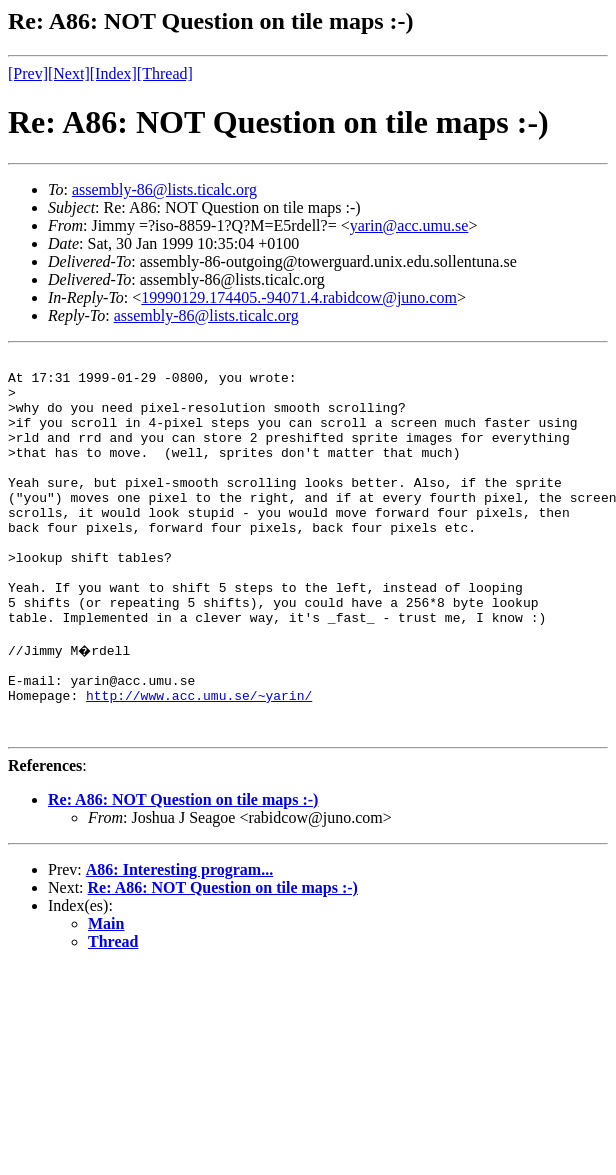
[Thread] (165, 73)
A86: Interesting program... (179, 941)
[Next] (69, 73)
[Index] (113, 73)
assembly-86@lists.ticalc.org (164, 189)
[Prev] (28, 73)
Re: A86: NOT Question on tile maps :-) (183, 871)
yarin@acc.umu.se (409, 225)
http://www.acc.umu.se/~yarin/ (199, 761)
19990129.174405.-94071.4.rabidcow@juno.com (299, 297)
